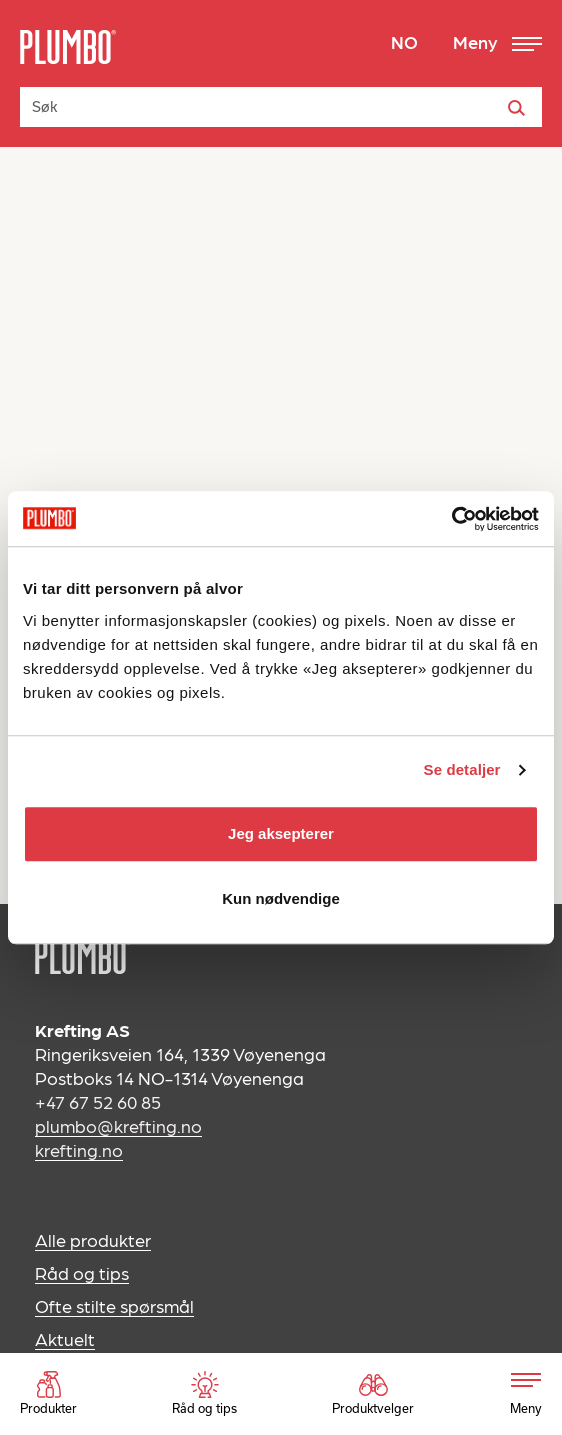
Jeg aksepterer (281, 833)
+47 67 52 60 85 (98, 1101)
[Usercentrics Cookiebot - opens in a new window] (451, 519)
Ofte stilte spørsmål (114, 1305)
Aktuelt (65, 1338)
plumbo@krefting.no (118, 1125)
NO (404, 41)
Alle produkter (93, 1239)
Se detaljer (462, 769)
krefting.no (79, 1149)
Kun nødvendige (281, 898)
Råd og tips (82, 1272)
